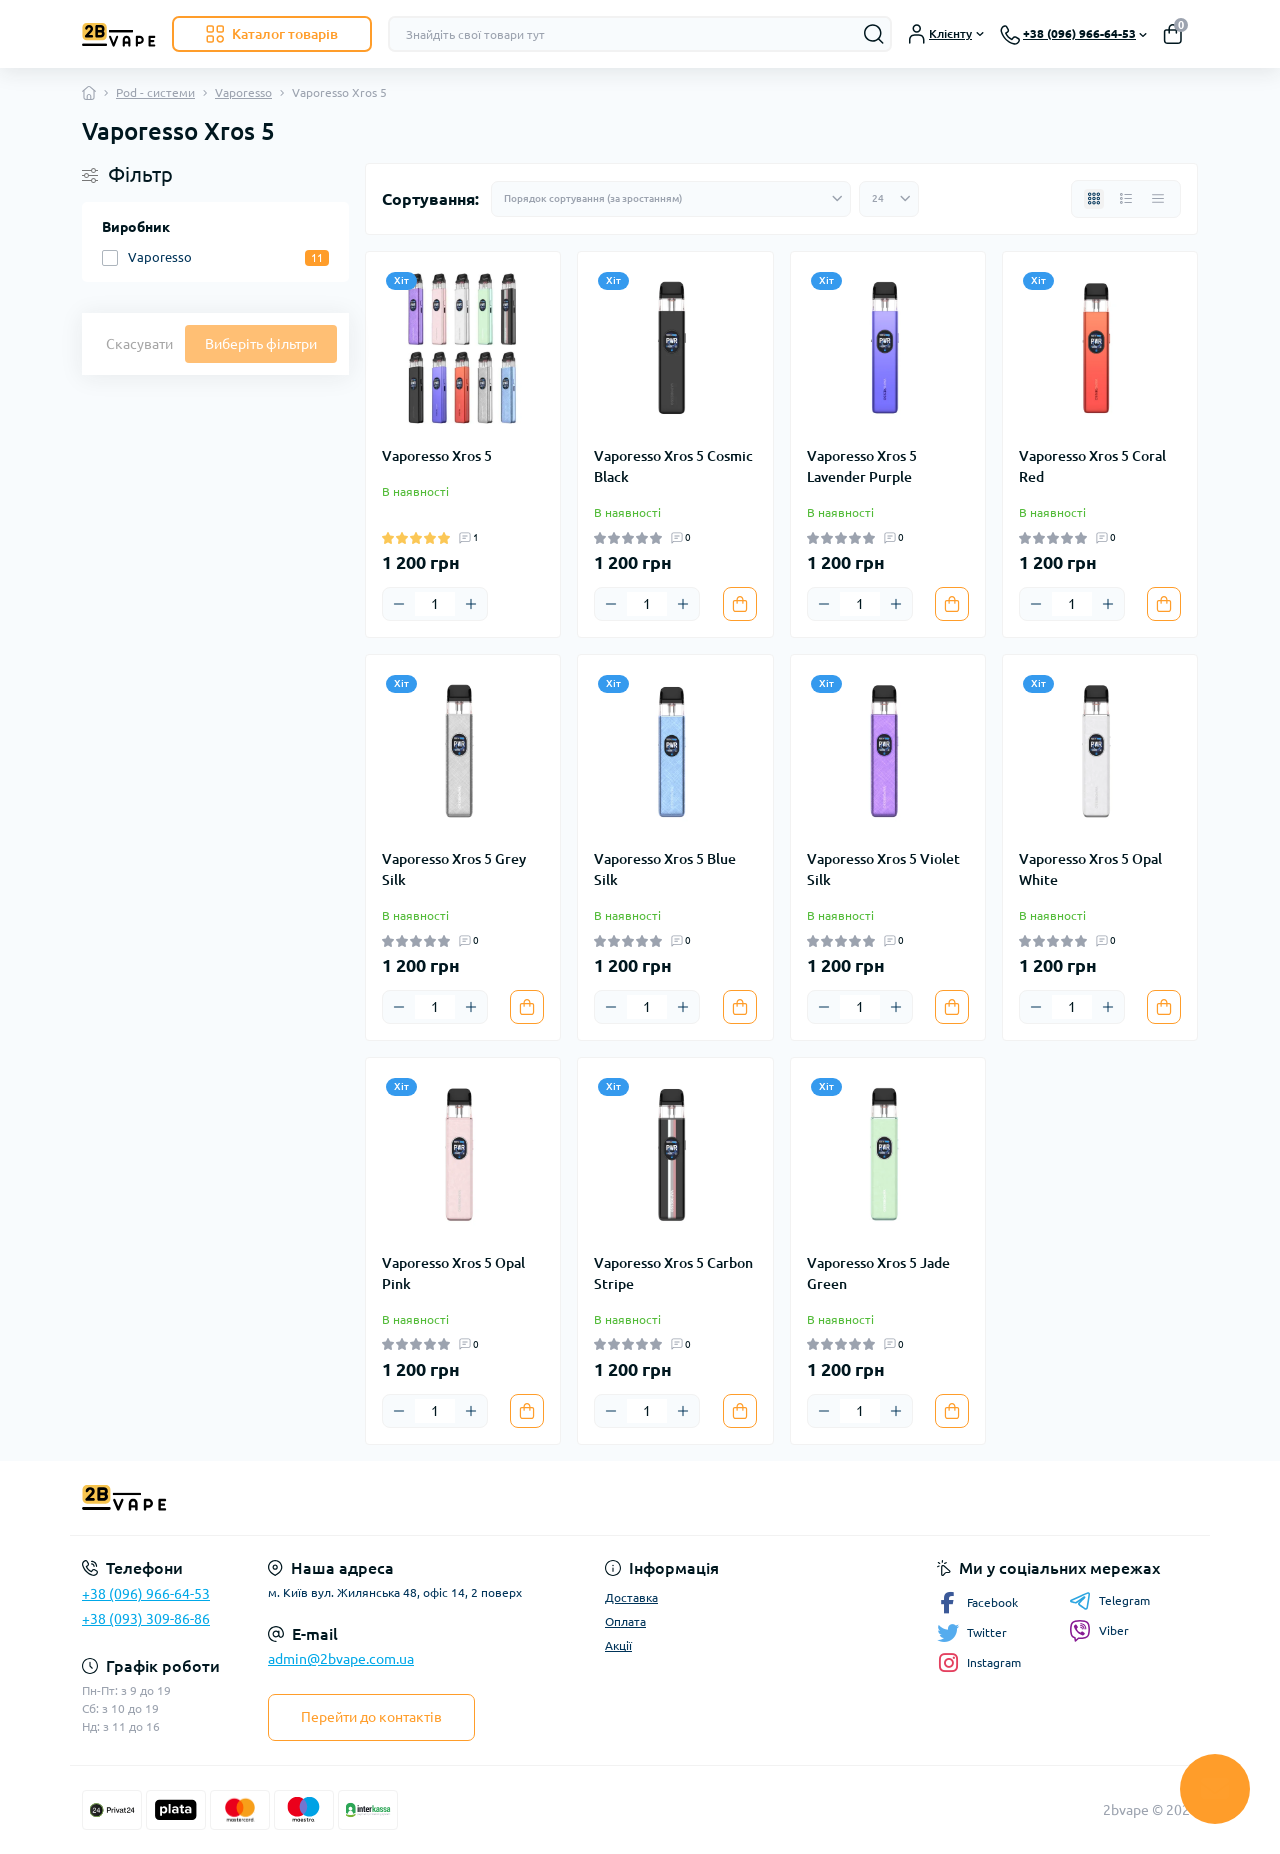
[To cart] (740, 604)
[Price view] (1158, 199)
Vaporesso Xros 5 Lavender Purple (862, 466)
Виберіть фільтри (261, 344)
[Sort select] (671, 199)
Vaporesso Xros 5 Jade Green (878, 1273)
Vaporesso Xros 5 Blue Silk (665, 869)
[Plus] (471, 604)
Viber (1099, 1631)
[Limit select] (889, 199)
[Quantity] (435, 604)
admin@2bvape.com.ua (341, 1659)
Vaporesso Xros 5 (437, 456)
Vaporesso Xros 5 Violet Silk (883, 869)
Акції (618, 1645)
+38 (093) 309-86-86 (146, 1619)
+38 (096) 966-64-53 (146, 1594)
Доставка (631, 1597)
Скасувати (139, 344)
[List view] (1126, 199)
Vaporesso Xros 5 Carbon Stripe (673, 1273)
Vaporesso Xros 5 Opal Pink (453, 1273)
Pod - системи (155, 92)
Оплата (625, 1621)
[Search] (874, 34)
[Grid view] (1094, 199)
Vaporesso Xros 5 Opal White (1090, 869)
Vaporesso (243, 92)
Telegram (1109, 1601)
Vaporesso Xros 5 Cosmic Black (673, 466)
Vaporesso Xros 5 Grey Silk (454, 869)
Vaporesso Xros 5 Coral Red (1092, 466)
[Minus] (399, 604)
